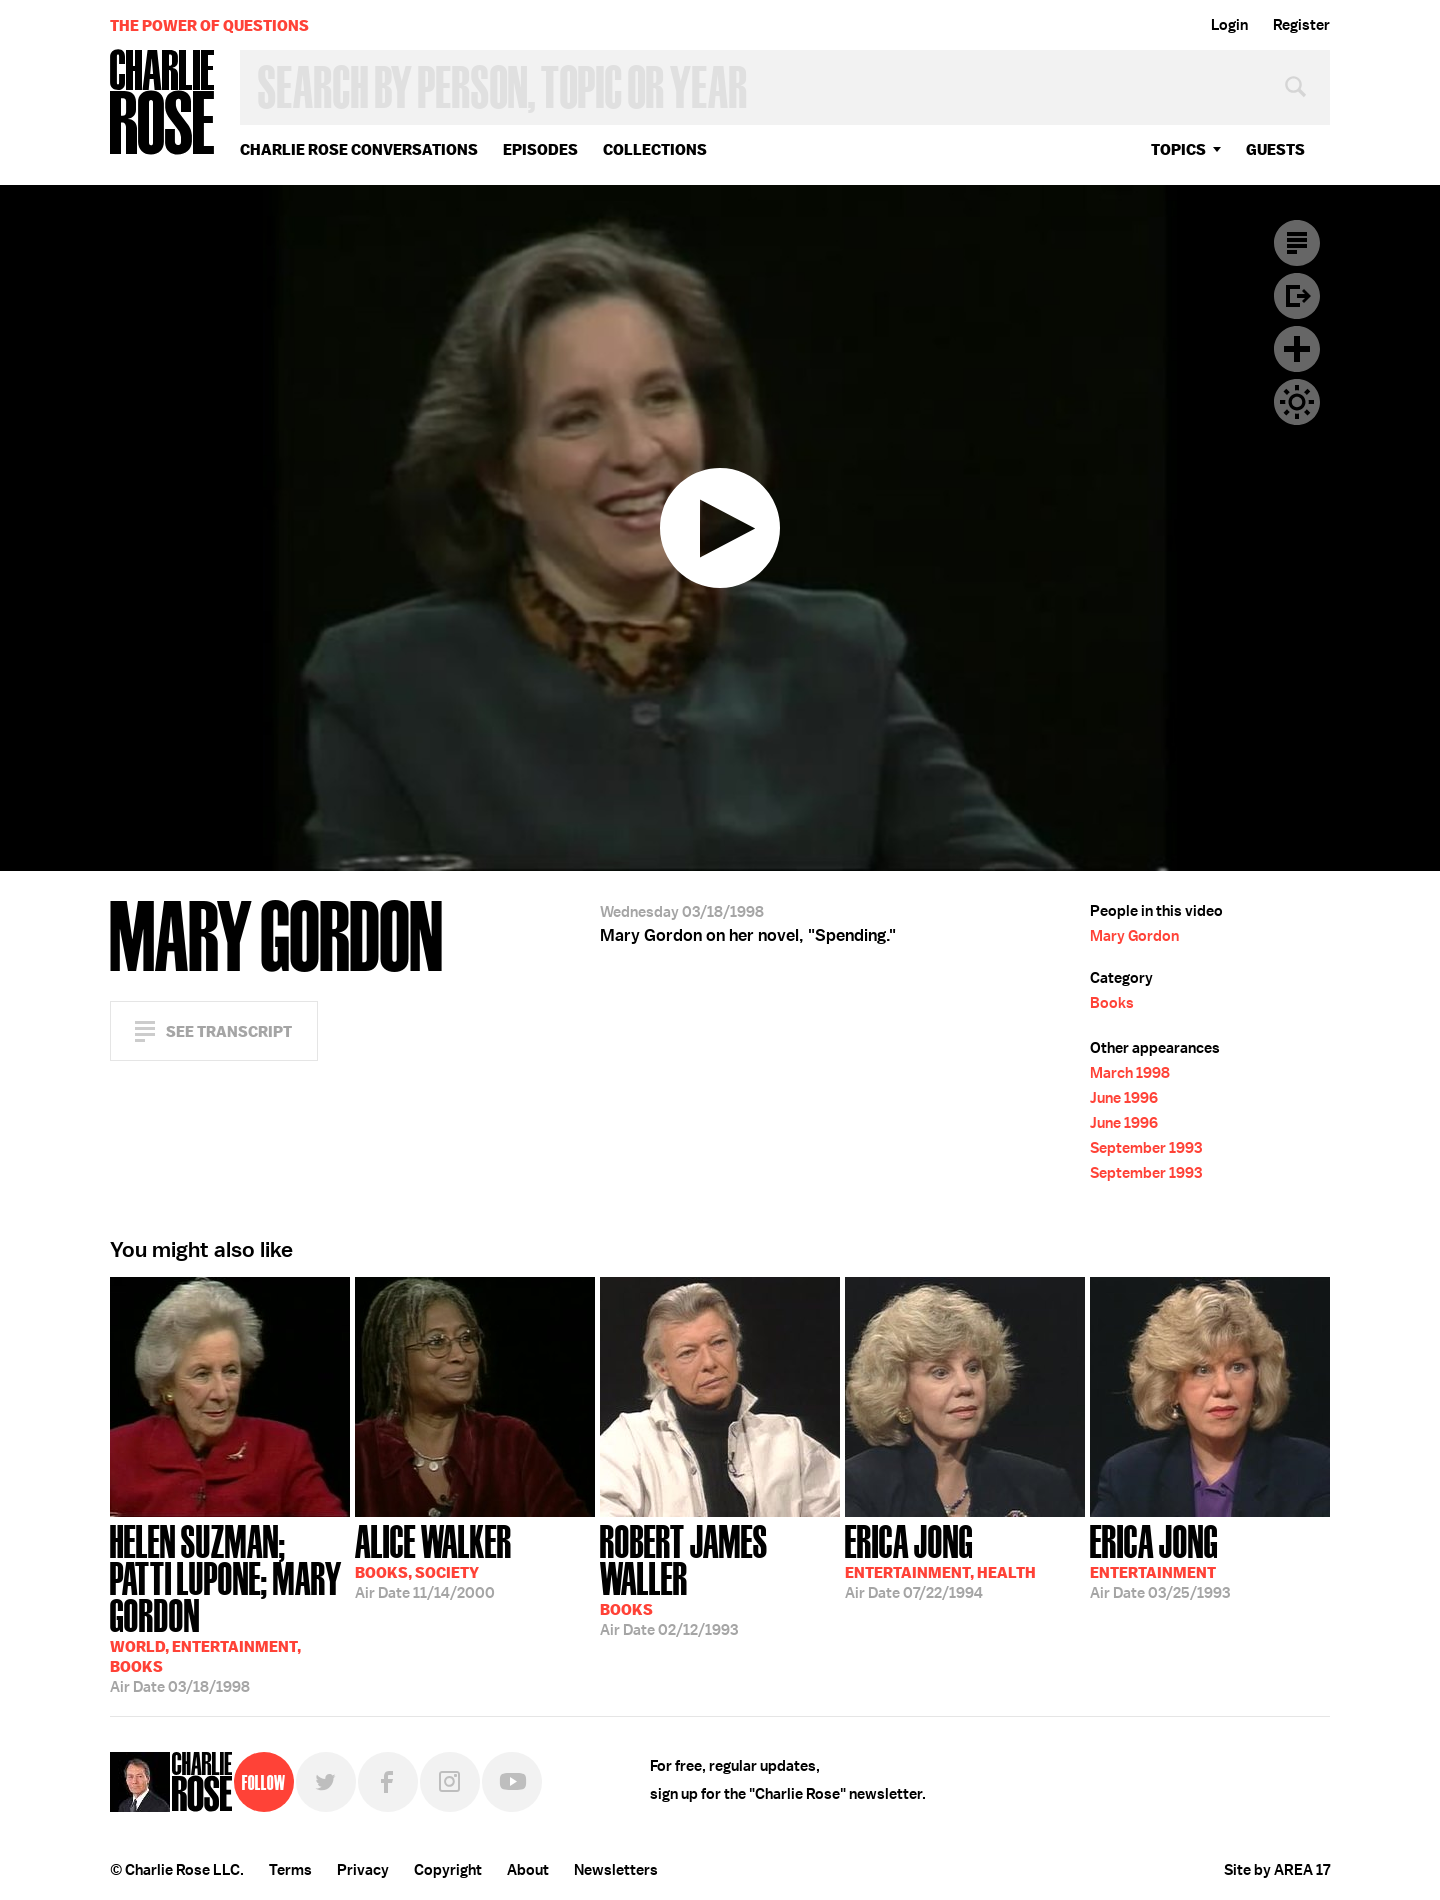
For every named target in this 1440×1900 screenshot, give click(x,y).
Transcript (1297, 243)
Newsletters (616, 1870)
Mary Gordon (1134, 936)
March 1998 (1130, 1073)
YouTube (512, 1782)
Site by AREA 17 (1277, 1870)
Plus (1297, 349)
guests (1275, 149)
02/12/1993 (720, 1578)
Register (1301, 25)
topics (1178, 149)
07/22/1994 (940, 1560)
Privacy (363, 1870)
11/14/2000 (433, 1560)
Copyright (448, 1870)
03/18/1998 (230, 1607)
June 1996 (1124, 1098)
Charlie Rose (163, 103)
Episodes (540, 149)
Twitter (326, 1782)
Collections (655, 149)
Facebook (388, 1782)
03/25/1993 (1160, 1560)
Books (1112, 1003)
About (528, 1870)
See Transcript (229, 1031)
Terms (290, 1870)
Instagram (450, 1782)
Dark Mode (1297, 402)
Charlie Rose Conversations (359, 149)
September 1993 (1146, 1148)
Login (1229, 25)
